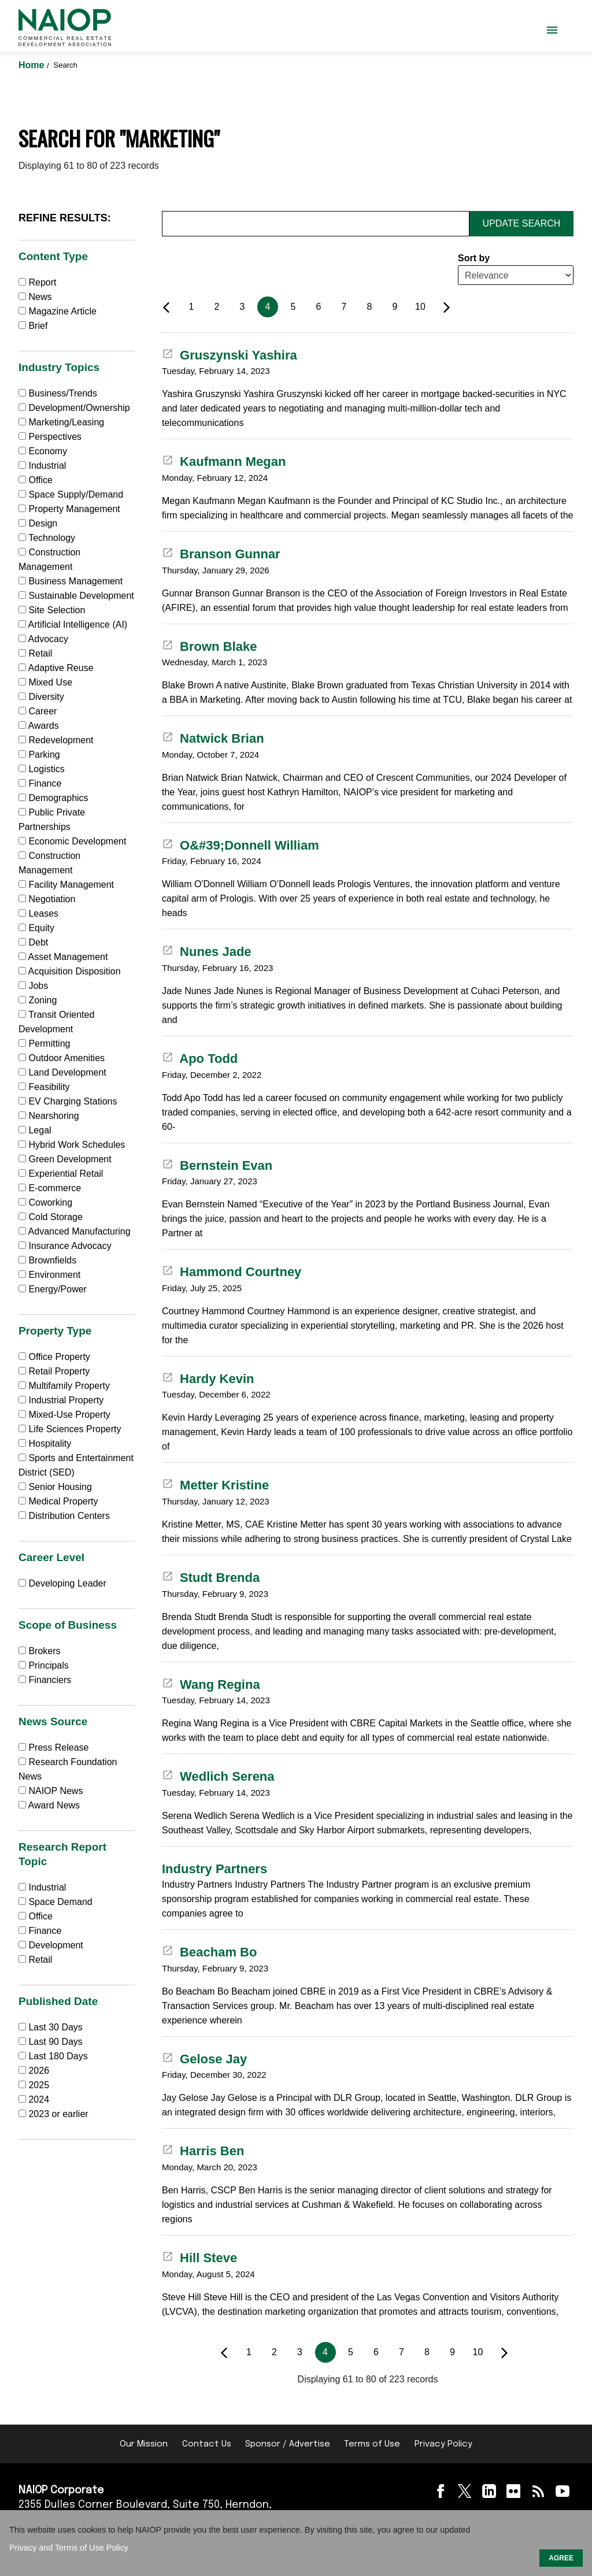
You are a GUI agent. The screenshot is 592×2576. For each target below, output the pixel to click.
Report (37, 282)
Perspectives (50, 437)
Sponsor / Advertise (287, 2444)
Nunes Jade (206, 951)
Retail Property (54, 1371)
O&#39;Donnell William (240, 845)
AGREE (561, 2558)
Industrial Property (60, 1400)
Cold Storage (50, 1217)
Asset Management (63, 957)
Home (32, 65)
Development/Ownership (74, 408)
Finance (39, 783)
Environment (49, 1275)
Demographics (53, 798)
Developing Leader (62, 1583)
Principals (43, 1665)
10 (420, 307)
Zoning (37, 1000)
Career (37, 711)
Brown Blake (209, 646)
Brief (32, 326)
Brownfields (47, 1260)
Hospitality (44, 1443)
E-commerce (49, 1188)
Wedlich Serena (218, 1776)
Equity (36, 928)
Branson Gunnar (221, 554)
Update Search (522, 223)
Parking (39, 754)
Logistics (41, 769)
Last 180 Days (57, 2056)
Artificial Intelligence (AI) (72, 624)
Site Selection (51, 610)
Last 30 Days (55, 2027)
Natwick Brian (213, 738)
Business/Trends (57, 393)
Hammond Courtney (231, 1272)
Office (35, 480)
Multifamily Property (64, 1386)
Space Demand (55, 1902)
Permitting (44, 1043)
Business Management (70, 581)
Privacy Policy (443, 2444)
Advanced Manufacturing (74, 1231)
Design (37, 523)
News (34, 297)
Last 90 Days (55, 2042)
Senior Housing (55, 1487)
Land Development (62, 1072)
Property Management (69, 509)
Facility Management (66, 884)
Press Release (53, 1747)
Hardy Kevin (208, 1379)
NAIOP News (50, 1791)
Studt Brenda (211, 1577)
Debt (33, 942)
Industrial (42, 465)
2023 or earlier (58, 2114)
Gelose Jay (204, 2059)
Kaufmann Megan (224, 461)
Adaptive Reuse (56, 668)
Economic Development (72, 841)
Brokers (39, 1651)
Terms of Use (372, 2444)
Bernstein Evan (217, 1165)
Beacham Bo (209, 1952)
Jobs (33, 986)
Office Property (54, 1357)
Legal (34, 1130)
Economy (42, 451)
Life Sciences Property (69, 1429)
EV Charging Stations (67, 1101)
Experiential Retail (60, 1173)
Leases (38, 913)
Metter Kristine (215, 1485)
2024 (38, 2099)
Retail (35, 653)
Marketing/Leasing (61, 422)
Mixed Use (45, 682)
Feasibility (44, 1087)
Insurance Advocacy (65, 1246)
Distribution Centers (64, 1516)
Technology (46, 538)
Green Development (65, 1159)
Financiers (44, 1680)
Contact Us (206, 2444)
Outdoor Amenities (61, 1058)
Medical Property (58, 1501)
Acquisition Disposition (69, 971)
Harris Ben (203, 2151)
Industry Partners (214, 1869)
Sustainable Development (76, 596)
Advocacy (43, 639)
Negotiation (46, 899)
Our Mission (144, 2444)
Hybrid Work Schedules (71, 1145)
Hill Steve (199, 2258)
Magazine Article (57, 311)
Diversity (41, 697)
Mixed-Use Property (64, 1414)
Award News (49, 1805)
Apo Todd (200, 1058)
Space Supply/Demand (70, 494)
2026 (38, 2070)
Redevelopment (56, 740)
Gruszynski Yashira (229, 355)
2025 (38, 2085)
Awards (38, 726)
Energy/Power (52, 1289)
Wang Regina (211, 1684)
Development (50, 1945)
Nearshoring (48, 1116)
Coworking (45, 1202)
